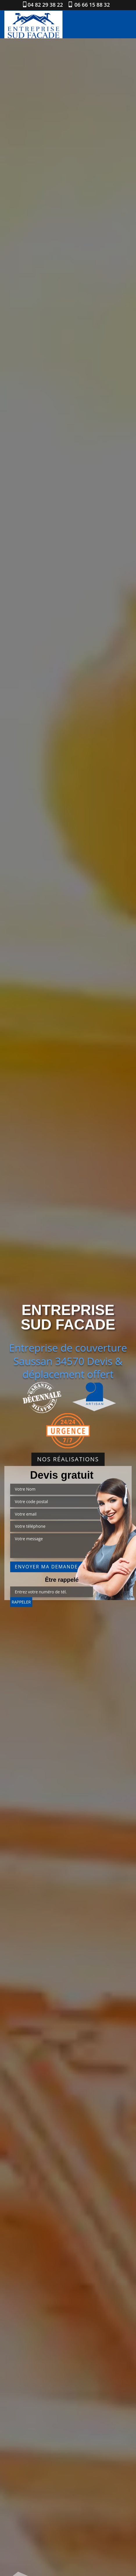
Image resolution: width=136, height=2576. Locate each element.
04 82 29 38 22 (45, 4)
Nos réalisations (68, 1459)
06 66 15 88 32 (91, 4)
